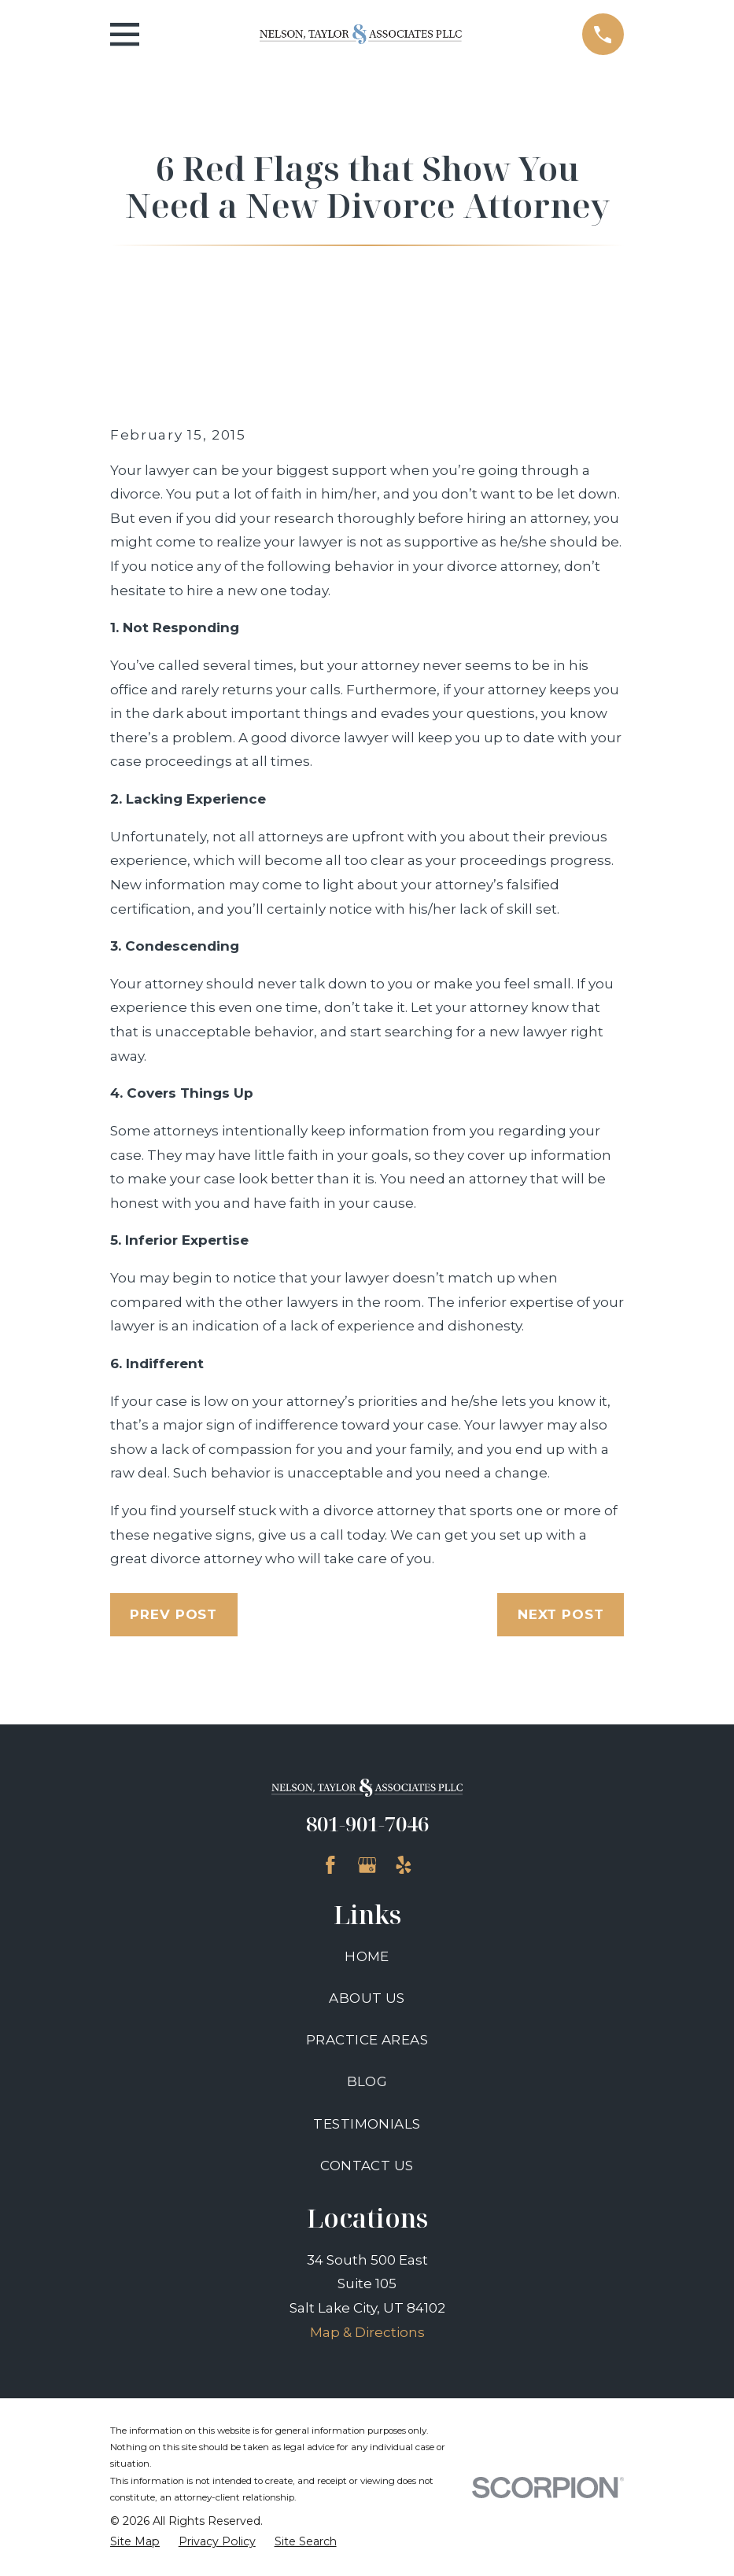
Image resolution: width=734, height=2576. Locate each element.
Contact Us (366, 2165)
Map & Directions (367, 2332)
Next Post (561, 1614)
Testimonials (366, 2124)
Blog (367, 2081)
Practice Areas (367, 2040)
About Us (366, 1998)
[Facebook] (330, 1865)
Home (367, 1956)
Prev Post (173, 1614)
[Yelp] (403, 1865)
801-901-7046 (367, 1823)
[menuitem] (135, 2542)
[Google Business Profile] (367, 1865)
